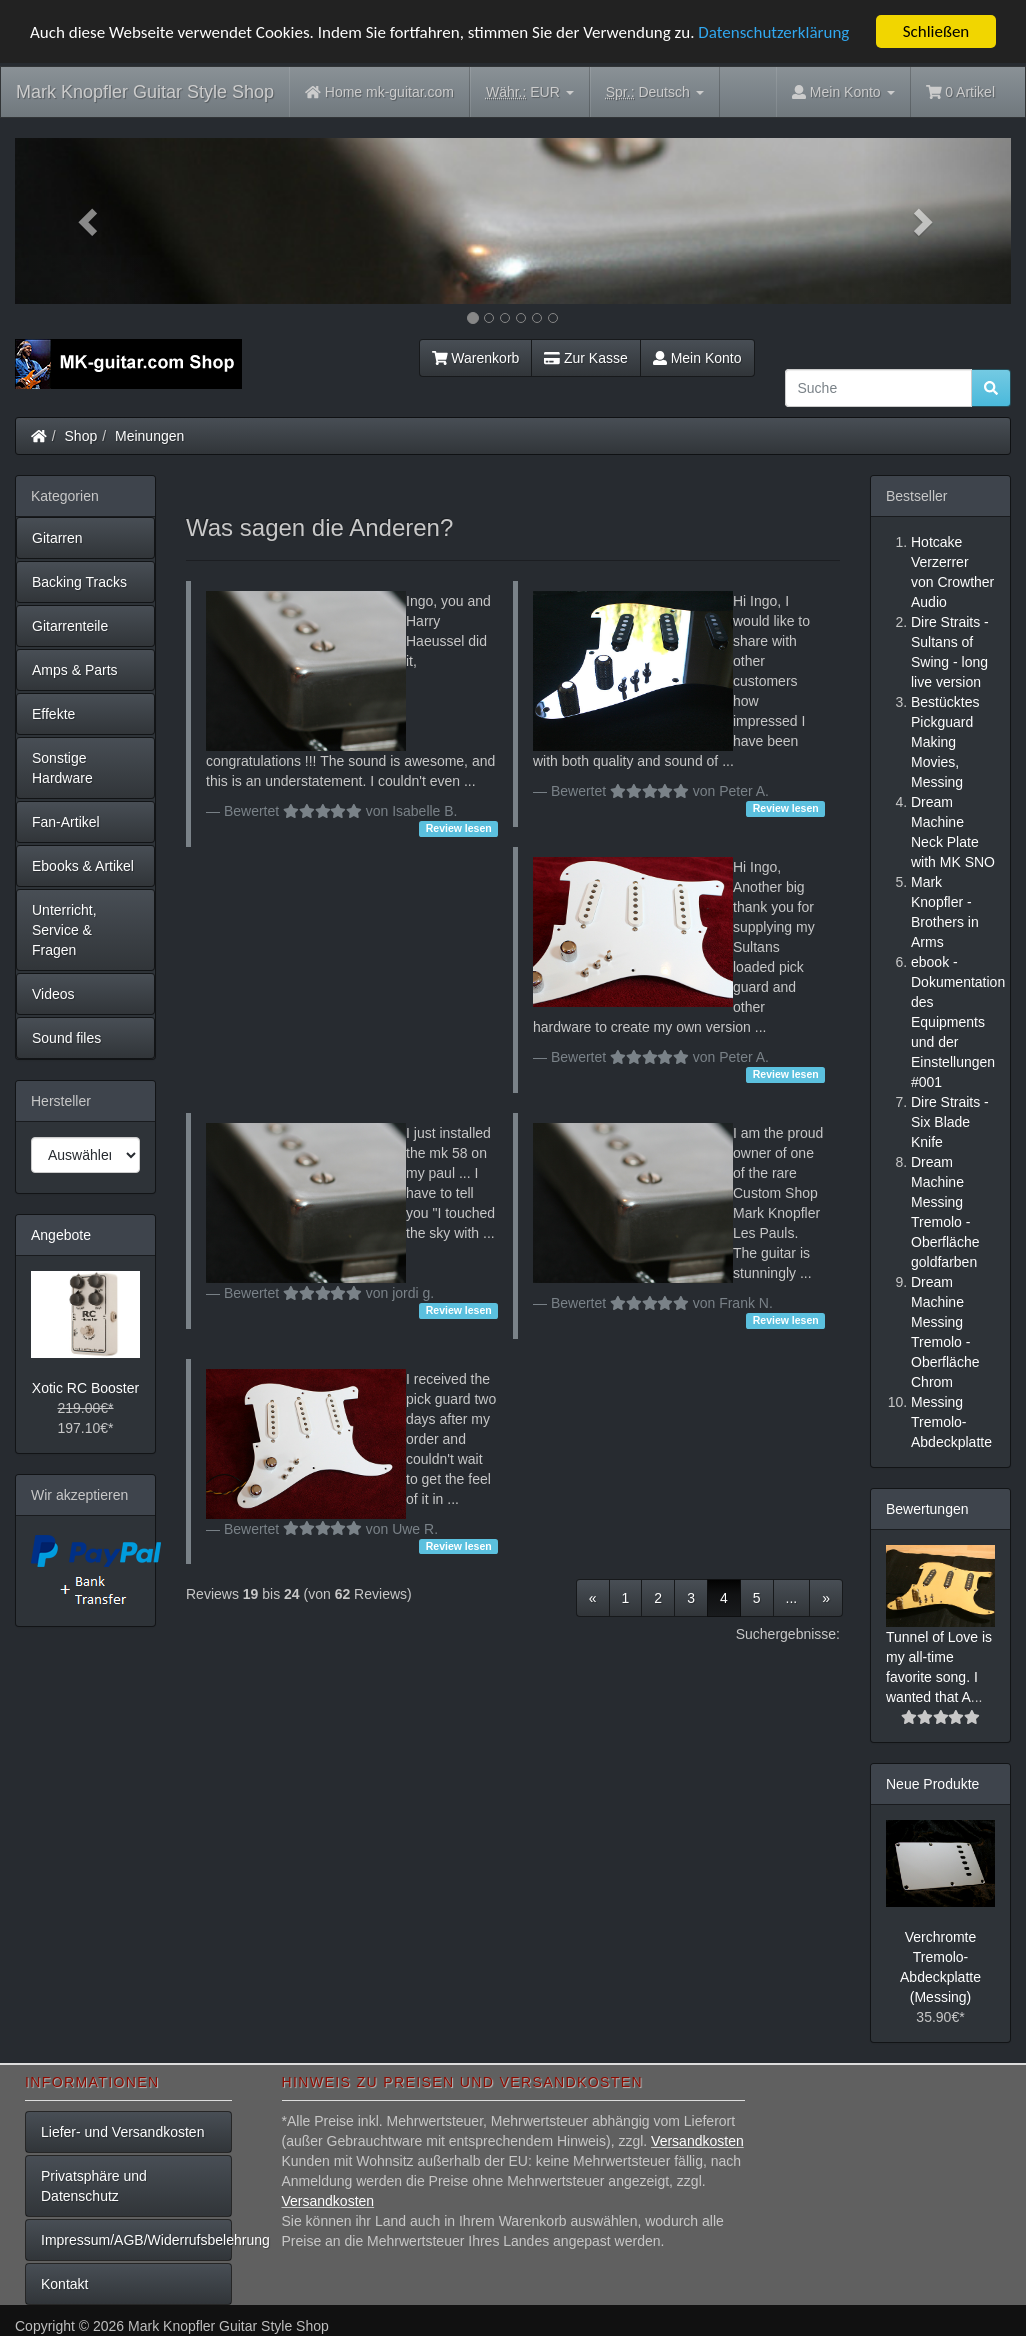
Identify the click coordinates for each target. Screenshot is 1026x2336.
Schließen (936, 31)
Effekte (53, 714)
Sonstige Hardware (62, 768)
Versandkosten (697, 2141)
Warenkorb (476, 358)
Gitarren (57, 538)
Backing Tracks (79, 582)
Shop (81, 436)
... (792, 1598)
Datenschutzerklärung (773, 31)
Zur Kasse (585, 358)
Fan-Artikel (66, 822)
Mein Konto (697, 358)
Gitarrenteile (70, 626)
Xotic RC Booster (85, 1388)
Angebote (61, 1235)
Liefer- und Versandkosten (122, 2132)
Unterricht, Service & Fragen (64, 930)
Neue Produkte (932, 1784)
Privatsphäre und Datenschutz (94, 2186)
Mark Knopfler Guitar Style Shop (145, 92)
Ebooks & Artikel (83, 866)
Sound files (66, 1038)
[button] (89, 221)
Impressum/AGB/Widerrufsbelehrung (136, 2240)
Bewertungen (927, 1509)
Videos (53, 994)
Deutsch (655, 92)
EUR (530, 92)
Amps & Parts (75, 670)
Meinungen (149, 436)
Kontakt (64, 2284)
